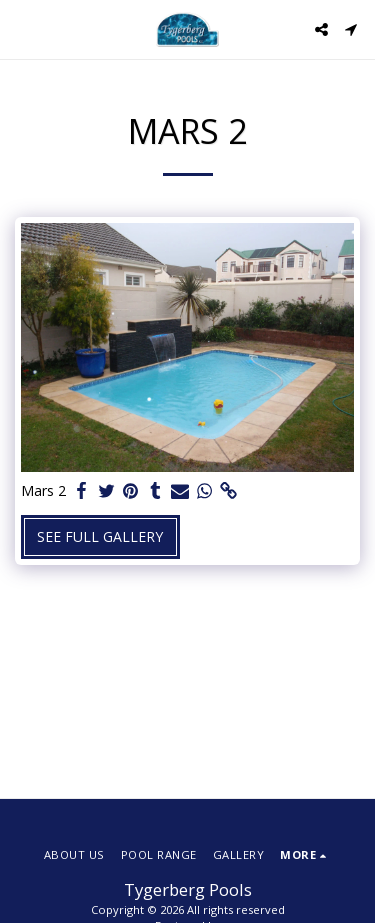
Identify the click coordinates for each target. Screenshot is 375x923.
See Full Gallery (100, 536)
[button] (22, 28)
